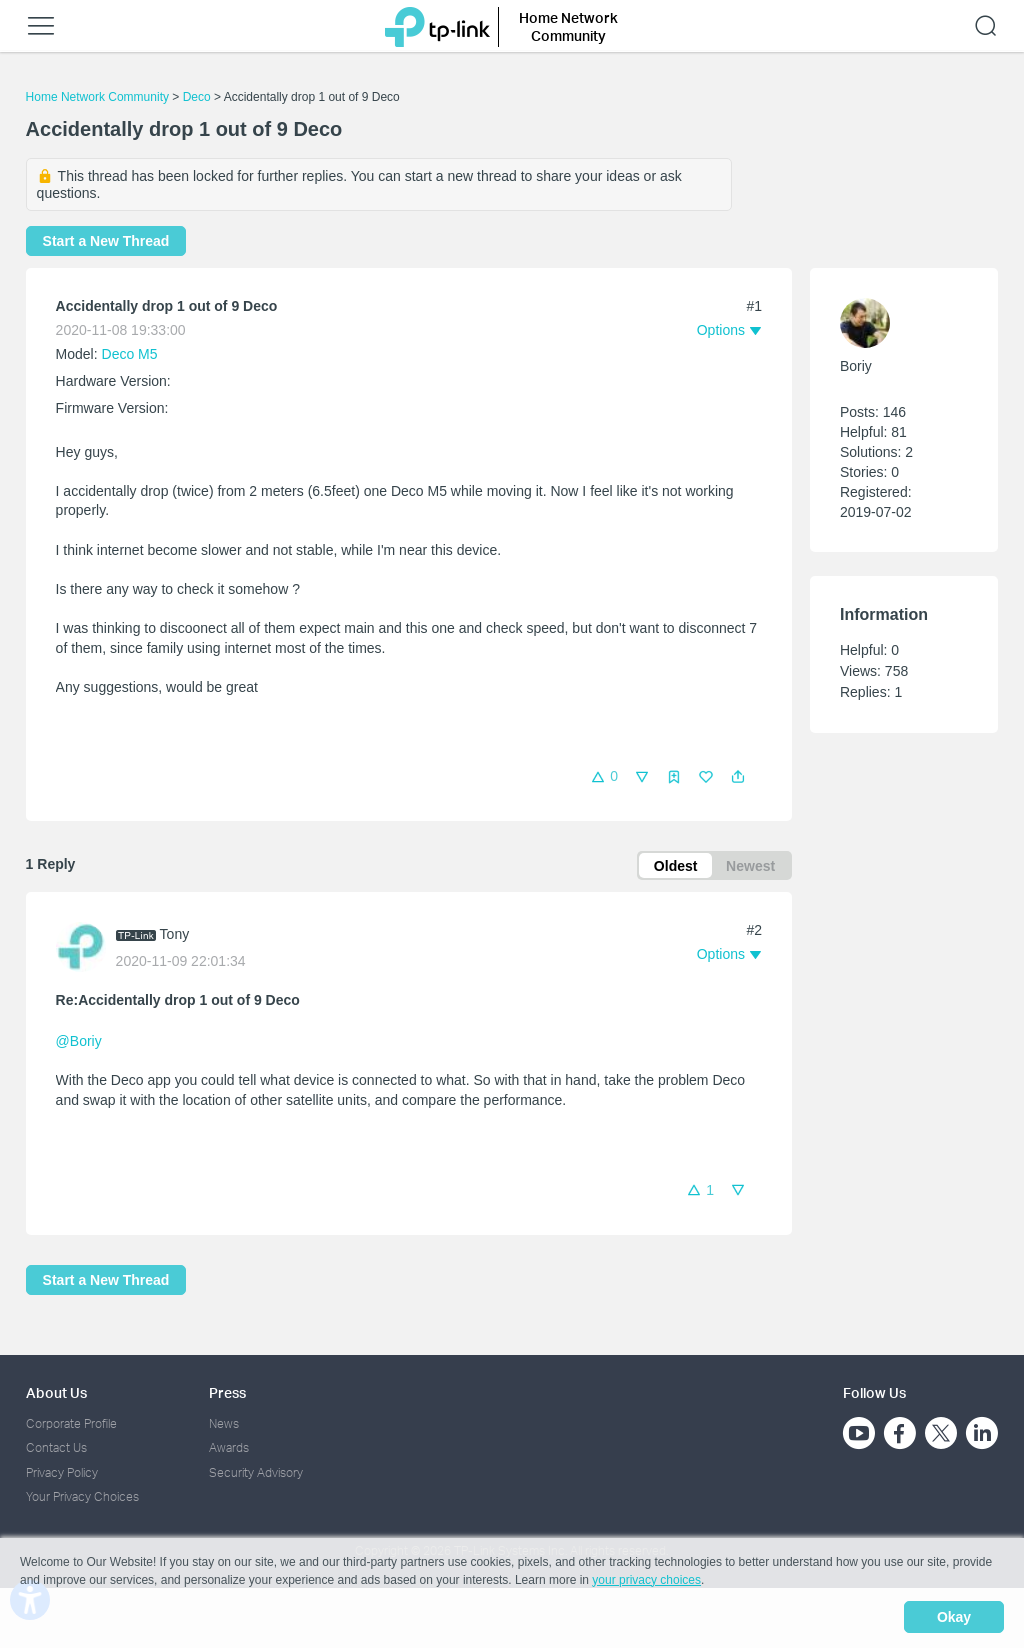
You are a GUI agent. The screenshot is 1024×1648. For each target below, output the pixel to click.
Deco (197, 97)
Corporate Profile (71, 1423)
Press (227, 1393)
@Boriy (79, 1042)
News (224, 1423)
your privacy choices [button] (646, 1582)
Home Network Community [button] (568, 26)
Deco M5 (130, 354)
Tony (175, 935)
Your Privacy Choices (82, 1497)
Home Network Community (97, 97)
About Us (56, 1393)
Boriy (856, 366)
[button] (738, 777)
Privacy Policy (62, 1472)
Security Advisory (256, 1472)
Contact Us (56, 1448)
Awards (229, 1448)
